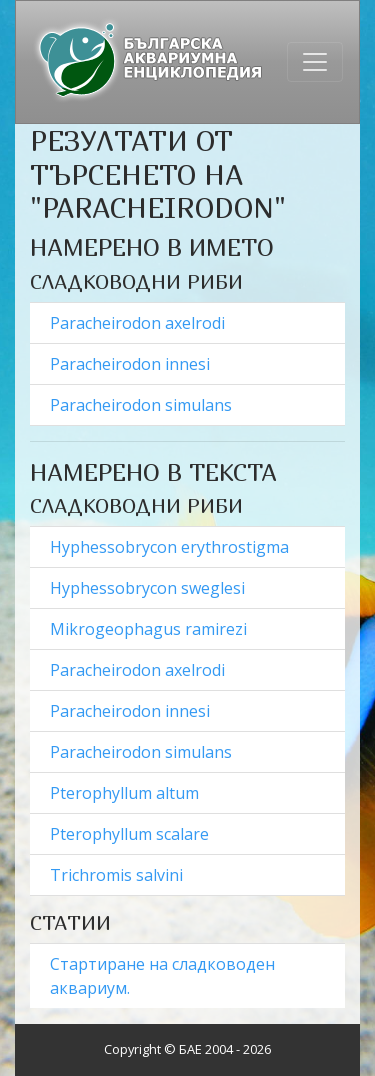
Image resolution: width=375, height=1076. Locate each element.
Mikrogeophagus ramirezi (150, 629)
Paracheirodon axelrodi (139, 323)
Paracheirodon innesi (132, 364)
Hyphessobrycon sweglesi (149, 588)
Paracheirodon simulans (143, 405)
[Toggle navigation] (315, 62)
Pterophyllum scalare (131, 834)
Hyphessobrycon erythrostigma (171, 547)
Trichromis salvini (116, 875)
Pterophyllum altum (126, 793)
